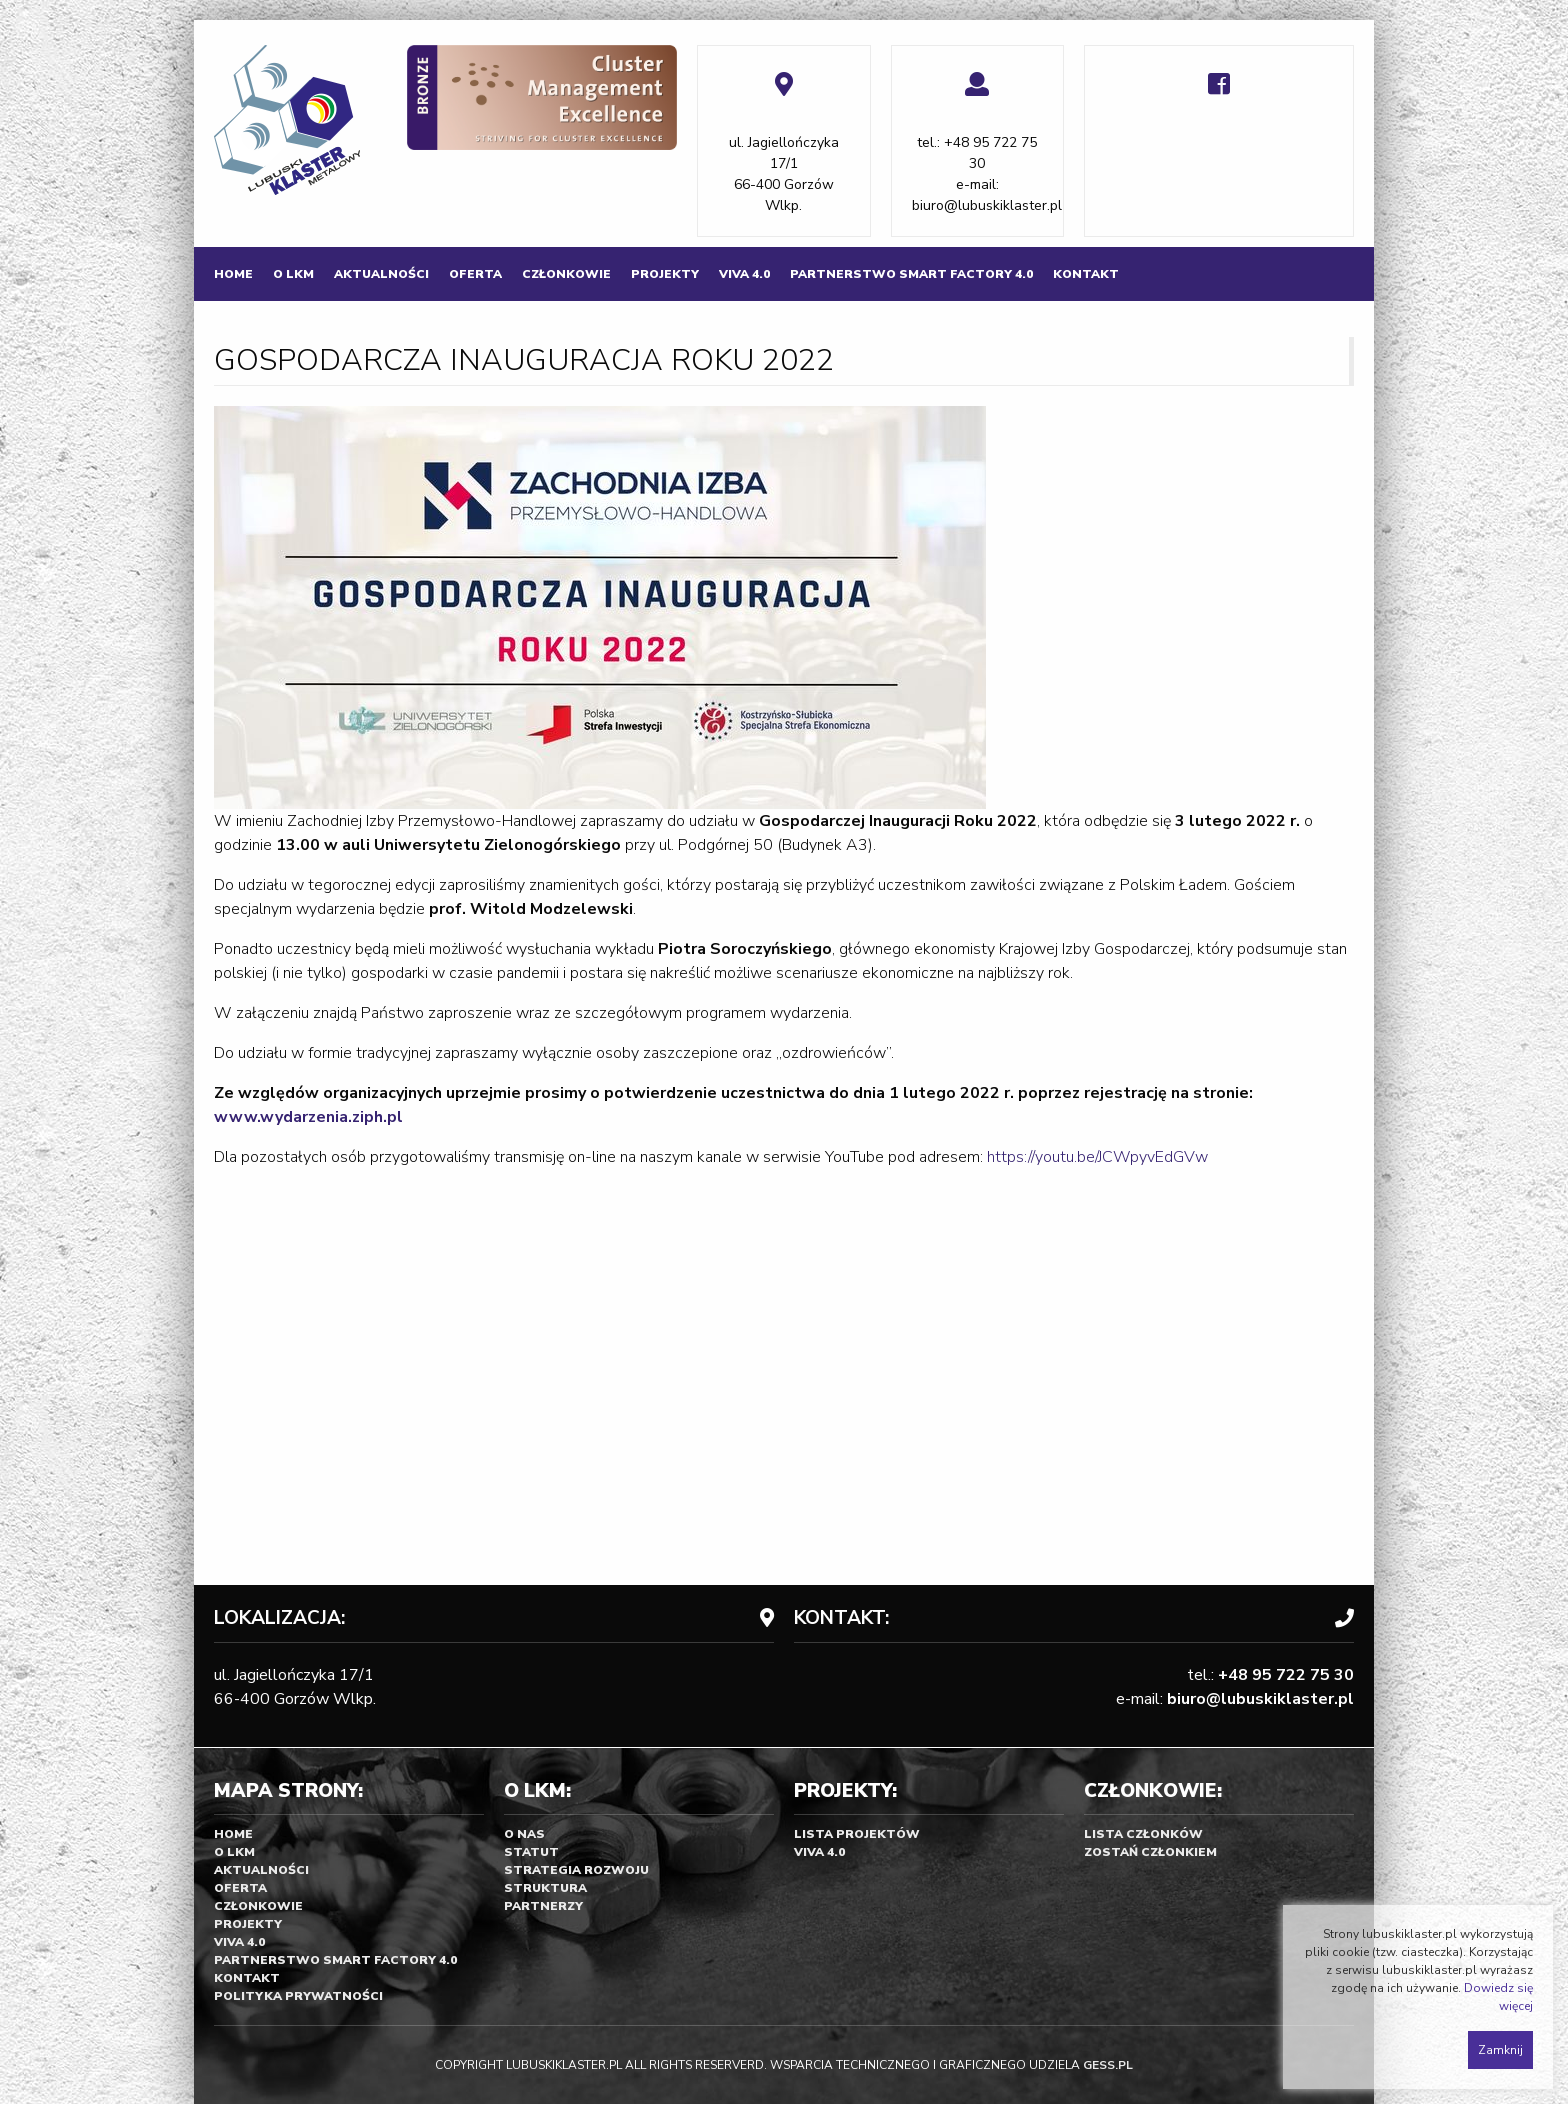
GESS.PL (1108, 2065)
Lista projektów (857, 1834)
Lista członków (1143, 1834)
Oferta (475, 274)
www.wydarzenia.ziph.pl (308, 1117)
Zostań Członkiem (1150, 1852)
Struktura (545, 1888)
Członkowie (566, 274)
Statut (531, 1852)
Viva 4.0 (744, 274)
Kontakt (1086, 274)
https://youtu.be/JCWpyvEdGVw (1097, 1157)
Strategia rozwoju (576, 1870)
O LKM (293, 274)
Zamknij (1500, 2050)
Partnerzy (543, 1906)
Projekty (665, 274)
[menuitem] (233, 274)
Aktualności (381, 274)
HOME (233, 274)
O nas (524, 1834)
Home (233, 1834)
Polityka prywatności (298, 1996)
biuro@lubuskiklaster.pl (987, 205)
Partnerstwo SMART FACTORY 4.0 (911, 274)
